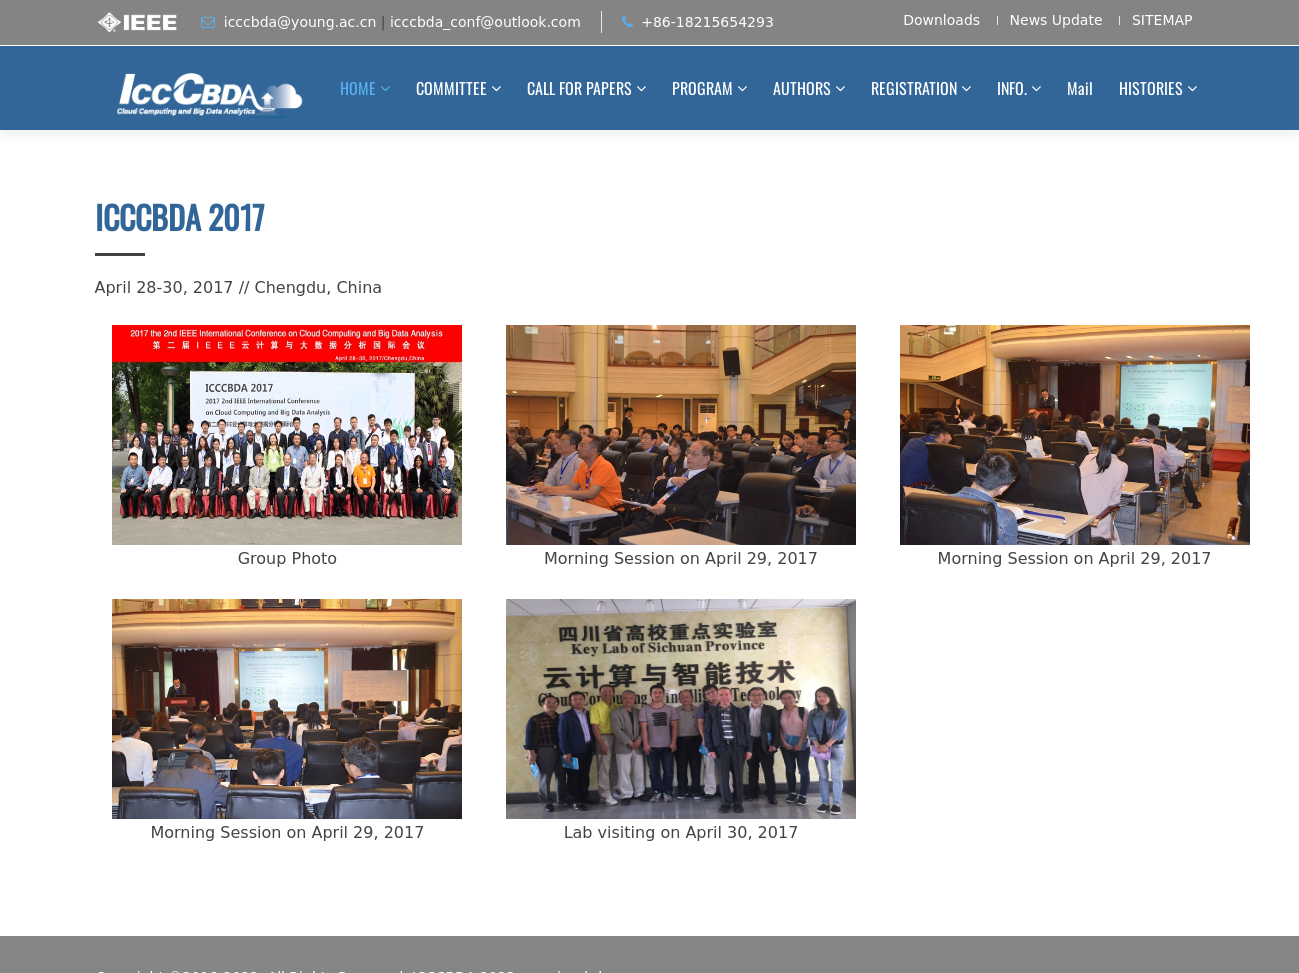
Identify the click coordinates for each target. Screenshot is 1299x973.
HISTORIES (1151, 88)
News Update (1056, 20)
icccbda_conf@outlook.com (485, 22)
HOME (358, 88)
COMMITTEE (451, 88)
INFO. (1012, 88)
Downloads (941, 20)
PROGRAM (702, 88)
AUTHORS (802, 88)
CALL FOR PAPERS (579, 88)
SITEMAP (1162, 20)
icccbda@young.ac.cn (300, 22)
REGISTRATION (914, 88)
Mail (1080, 88)
